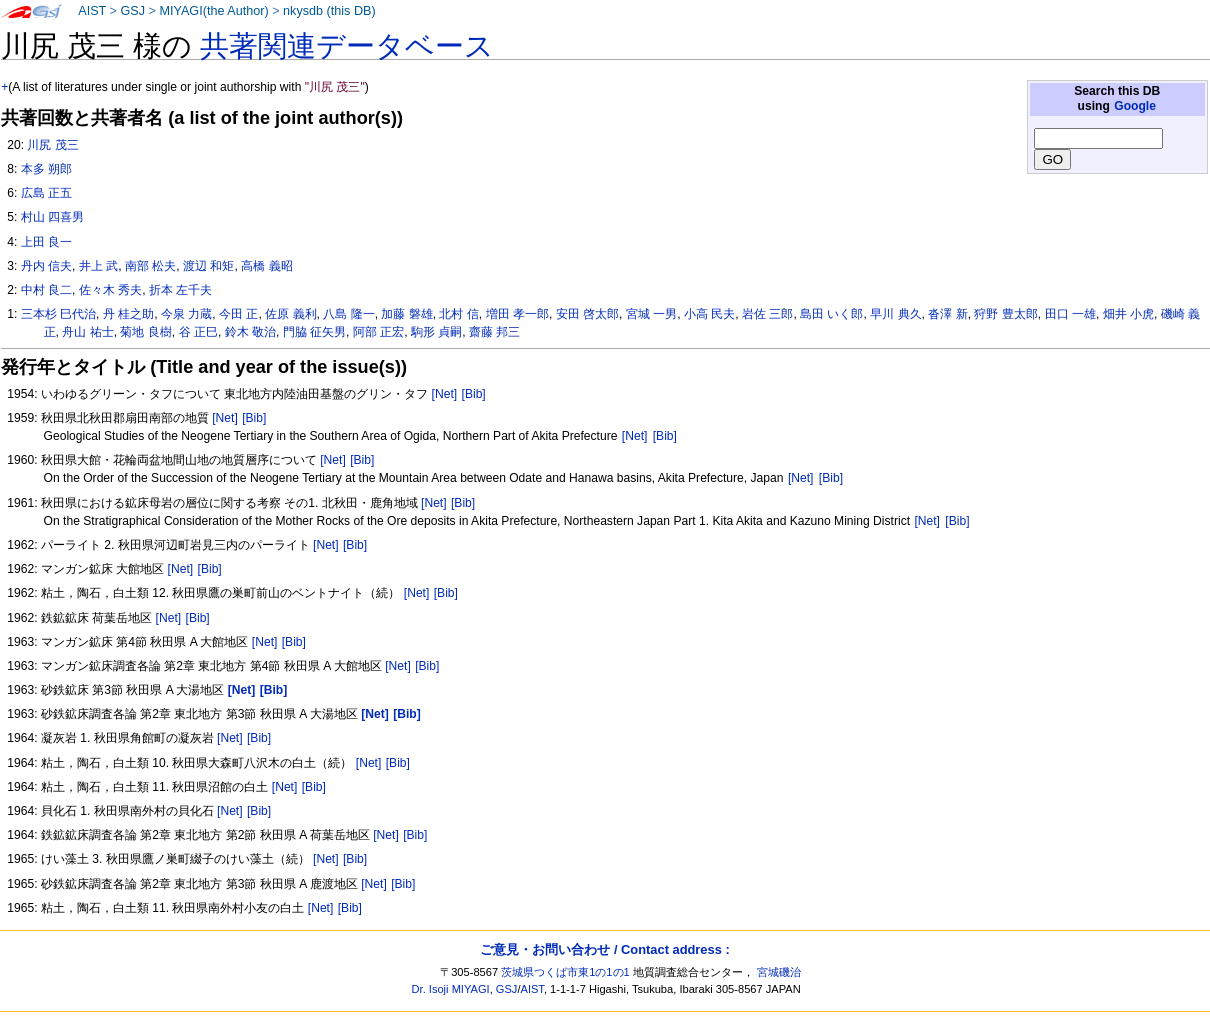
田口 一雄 (1070, 314)
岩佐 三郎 (767, 314)
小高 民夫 (709, 314)
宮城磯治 (779, 972)
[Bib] (474, 394)
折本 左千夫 (180, 290)
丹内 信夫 (46, 266)
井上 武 (98, 266)
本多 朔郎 (46, 169)
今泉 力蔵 (186, 314)
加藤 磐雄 (406, 314)
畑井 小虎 (1128, 314)
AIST (92, 11)
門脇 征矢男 (314, 332)
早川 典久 (895, 314)
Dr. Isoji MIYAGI (451, 989)
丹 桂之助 (128, 314)
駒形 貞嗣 (436, 332)
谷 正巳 (198, 332)
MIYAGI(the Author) (213, 11)
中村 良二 (46, 290)
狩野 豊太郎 (1005, 314)
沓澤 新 (947, 314)
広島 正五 (46, 193)
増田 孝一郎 (517, 314)
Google (1135, 106)
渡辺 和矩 (208, 266)
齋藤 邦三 (494, 332)
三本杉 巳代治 (58, 314)
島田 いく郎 (831, 314)
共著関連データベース (347, 46)
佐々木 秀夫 (110, 290)
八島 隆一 (348, 314)
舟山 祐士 (87, 332)
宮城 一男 (651, 314)
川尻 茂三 (52, 145)
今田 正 (238, 314)
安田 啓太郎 (587, 314)
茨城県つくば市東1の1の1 (565, 972)
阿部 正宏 (378, 332)
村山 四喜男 (52, 217)
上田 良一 (46, 242)
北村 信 (458, 314)
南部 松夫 (150, 266)
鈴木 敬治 (250, 332)
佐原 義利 (290, 314)
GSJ (132, 11)
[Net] (445, 394)
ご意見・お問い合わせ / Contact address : (604, 949)
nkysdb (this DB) (329, 11)
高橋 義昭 (266, 266)
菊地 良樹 (145, 332)
